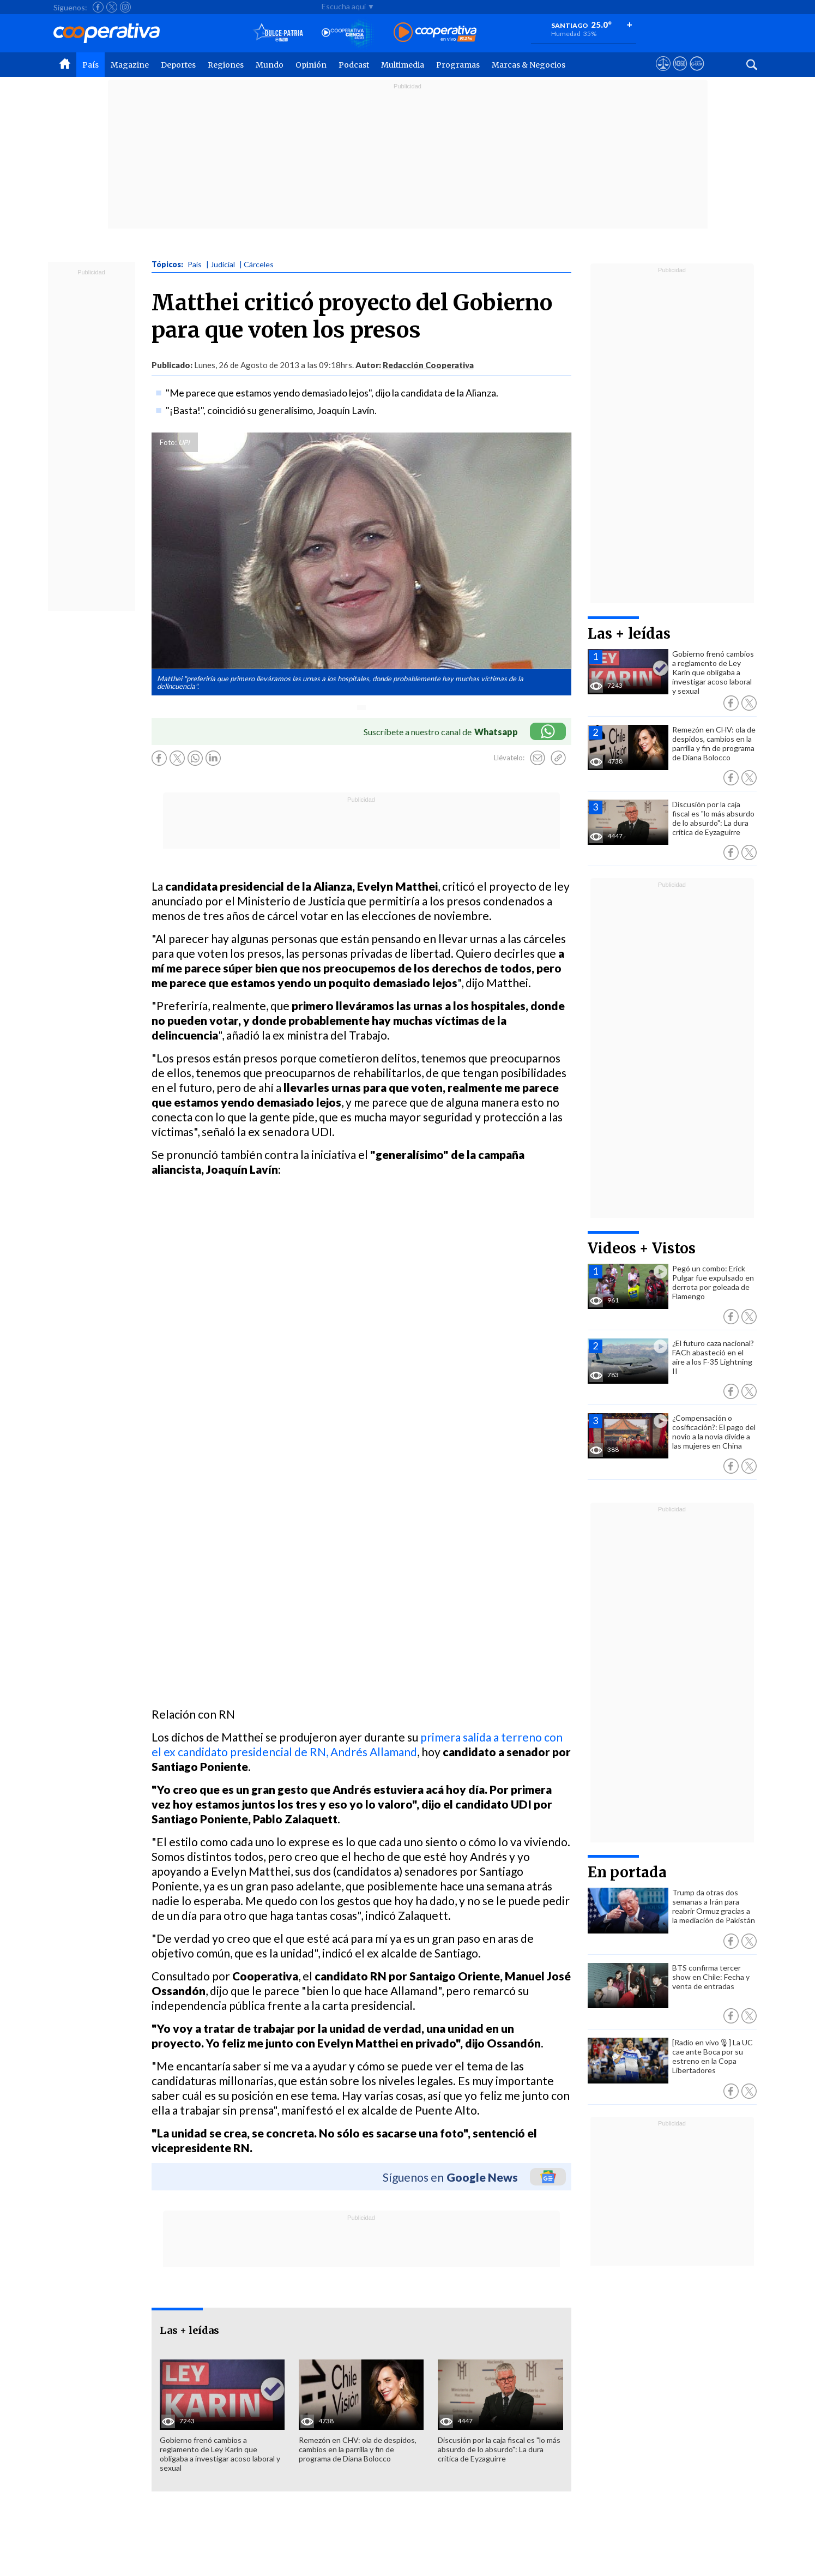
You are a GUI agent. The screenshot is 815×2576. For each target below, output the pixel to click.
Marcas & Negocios (528, 65)
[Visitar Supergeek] (697, 73)
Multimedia (402, 65)
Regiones (226, 65)
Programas (458, 65)
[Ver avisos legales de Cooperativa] (663, 73)
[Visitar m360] (680, 73)
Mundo (269, 65)
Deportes (178, 65)
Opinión (311, 65)
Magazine (130, 65)
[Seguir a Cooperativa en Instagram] (125, 7)
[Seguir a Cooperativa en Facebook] (98, 7)
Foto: (168, 442)
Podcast (354, 65)
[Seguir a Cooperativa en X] (111, 7)
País (90, 65)
